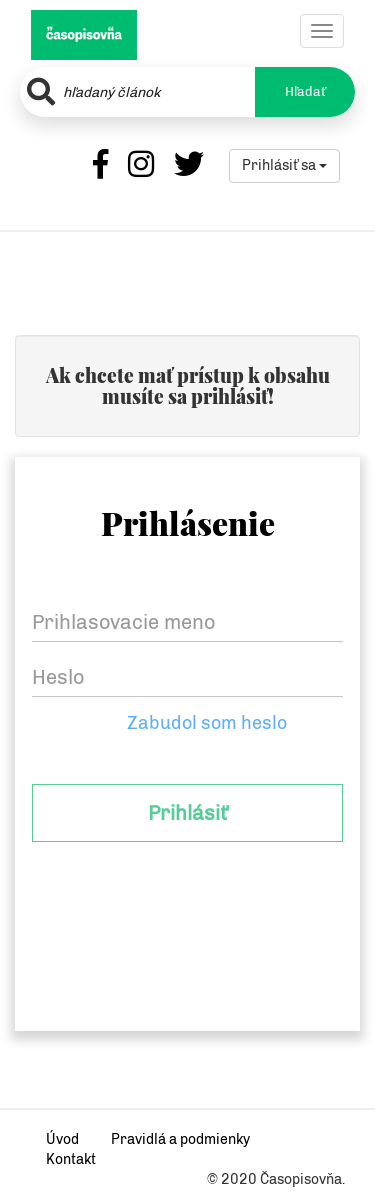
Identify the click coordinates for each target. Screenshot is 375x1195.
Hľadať (305, 91)
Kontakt (71, 1159)
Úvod (62, 1139)
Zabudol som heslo (207, 723)
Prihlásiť (187, 813)
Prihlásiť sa (284, 165)
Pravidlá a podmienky (180, 1139)
